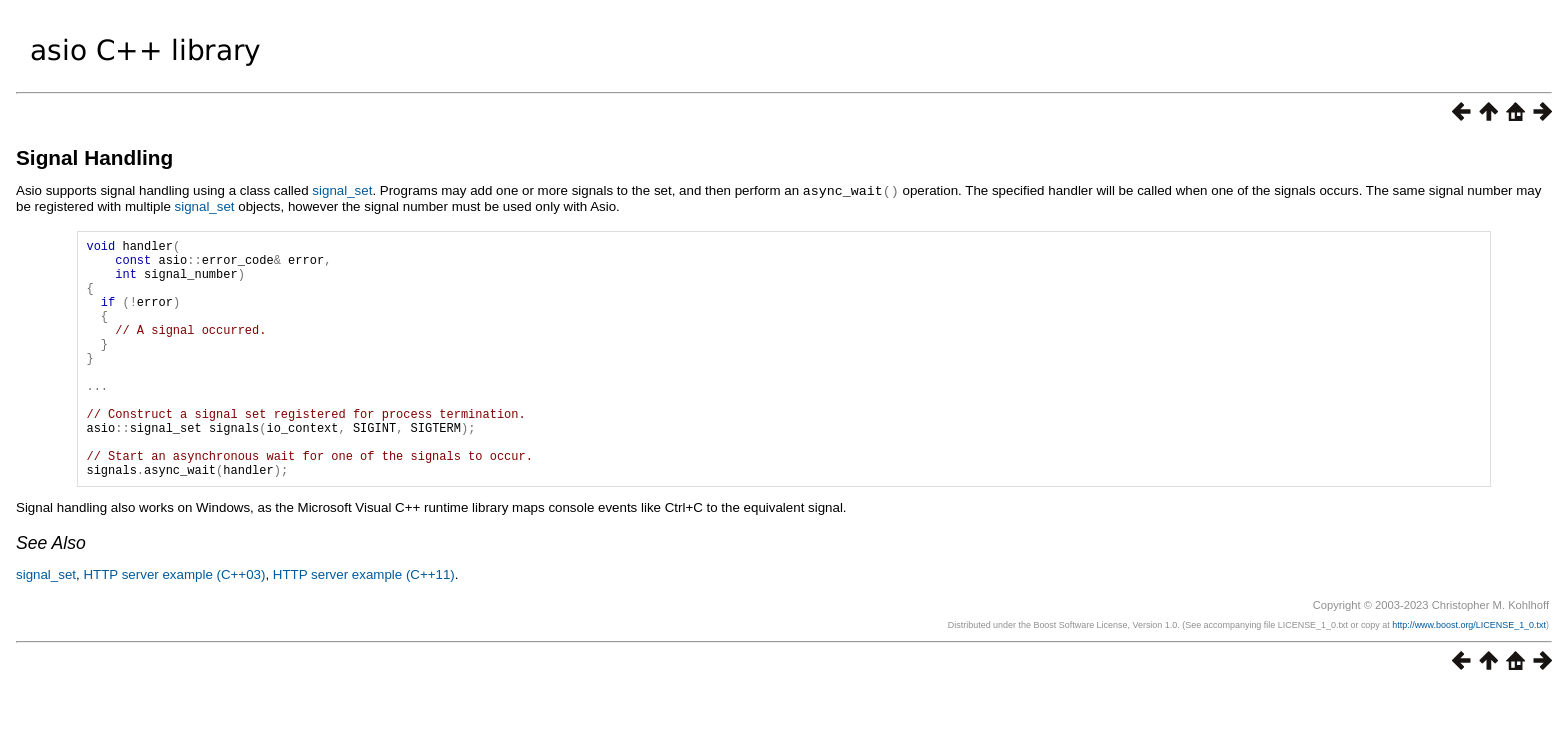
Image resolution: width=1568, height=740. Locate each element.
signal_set (342, 190)
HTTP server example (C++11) (364, 624)
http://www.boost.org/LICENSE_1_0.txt (1469, 675)
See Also (51, 593)
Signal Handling (94, 157)
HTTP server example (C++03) (174, 624)
